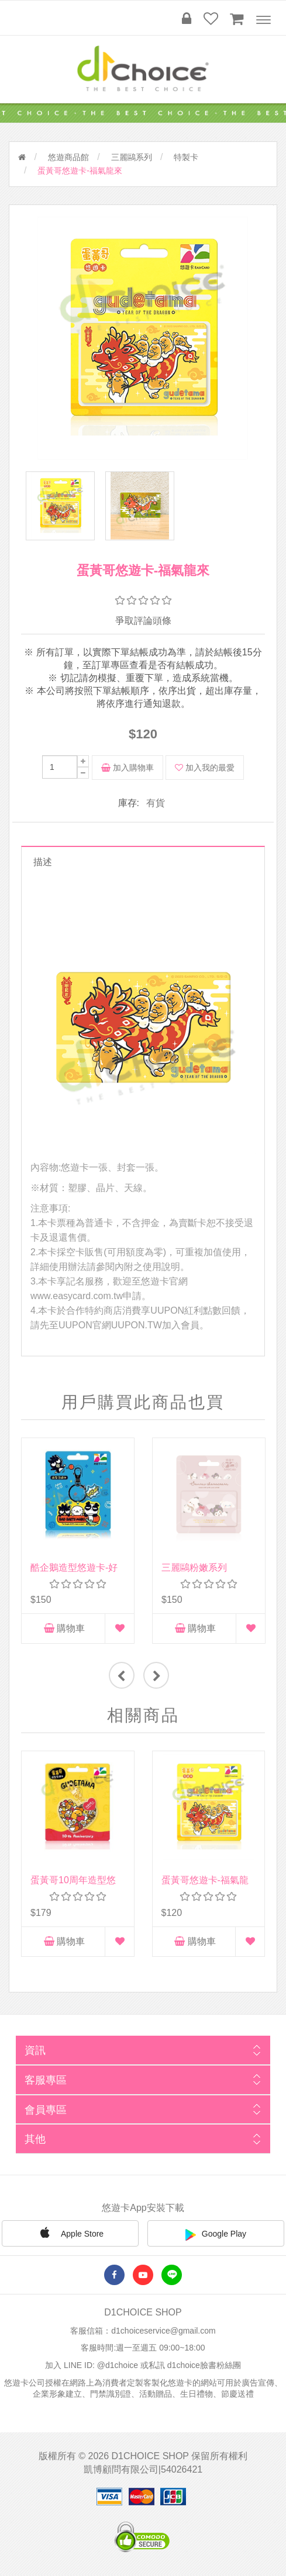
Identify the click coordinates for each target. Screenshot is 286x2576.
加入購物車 (127, 768)
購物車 (64, 1629)
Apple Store (70, 2233)
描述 (42, 862)
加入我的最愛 (205, 768)
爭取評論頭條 (143, 622)
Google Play (215, 2235)
